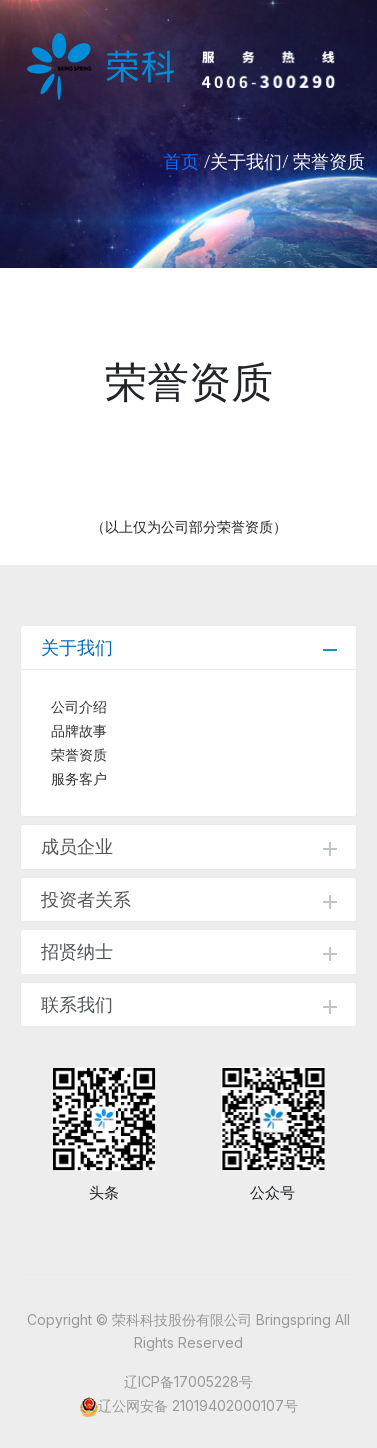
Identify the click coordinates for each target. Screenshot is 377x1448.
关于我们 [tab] (189, 647)
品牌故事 (79, 731)
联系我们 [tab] (189, 1004)
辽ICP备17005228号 (188, 1381)
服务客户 (79, 779)
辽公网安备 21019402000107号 (198, 1405)
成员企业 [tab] (189, 846)
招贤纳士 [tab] (189, 951)
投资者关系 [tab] (189, 899)
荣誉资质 (79, 755)
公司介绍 (79, 707)
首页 (181, 161)
